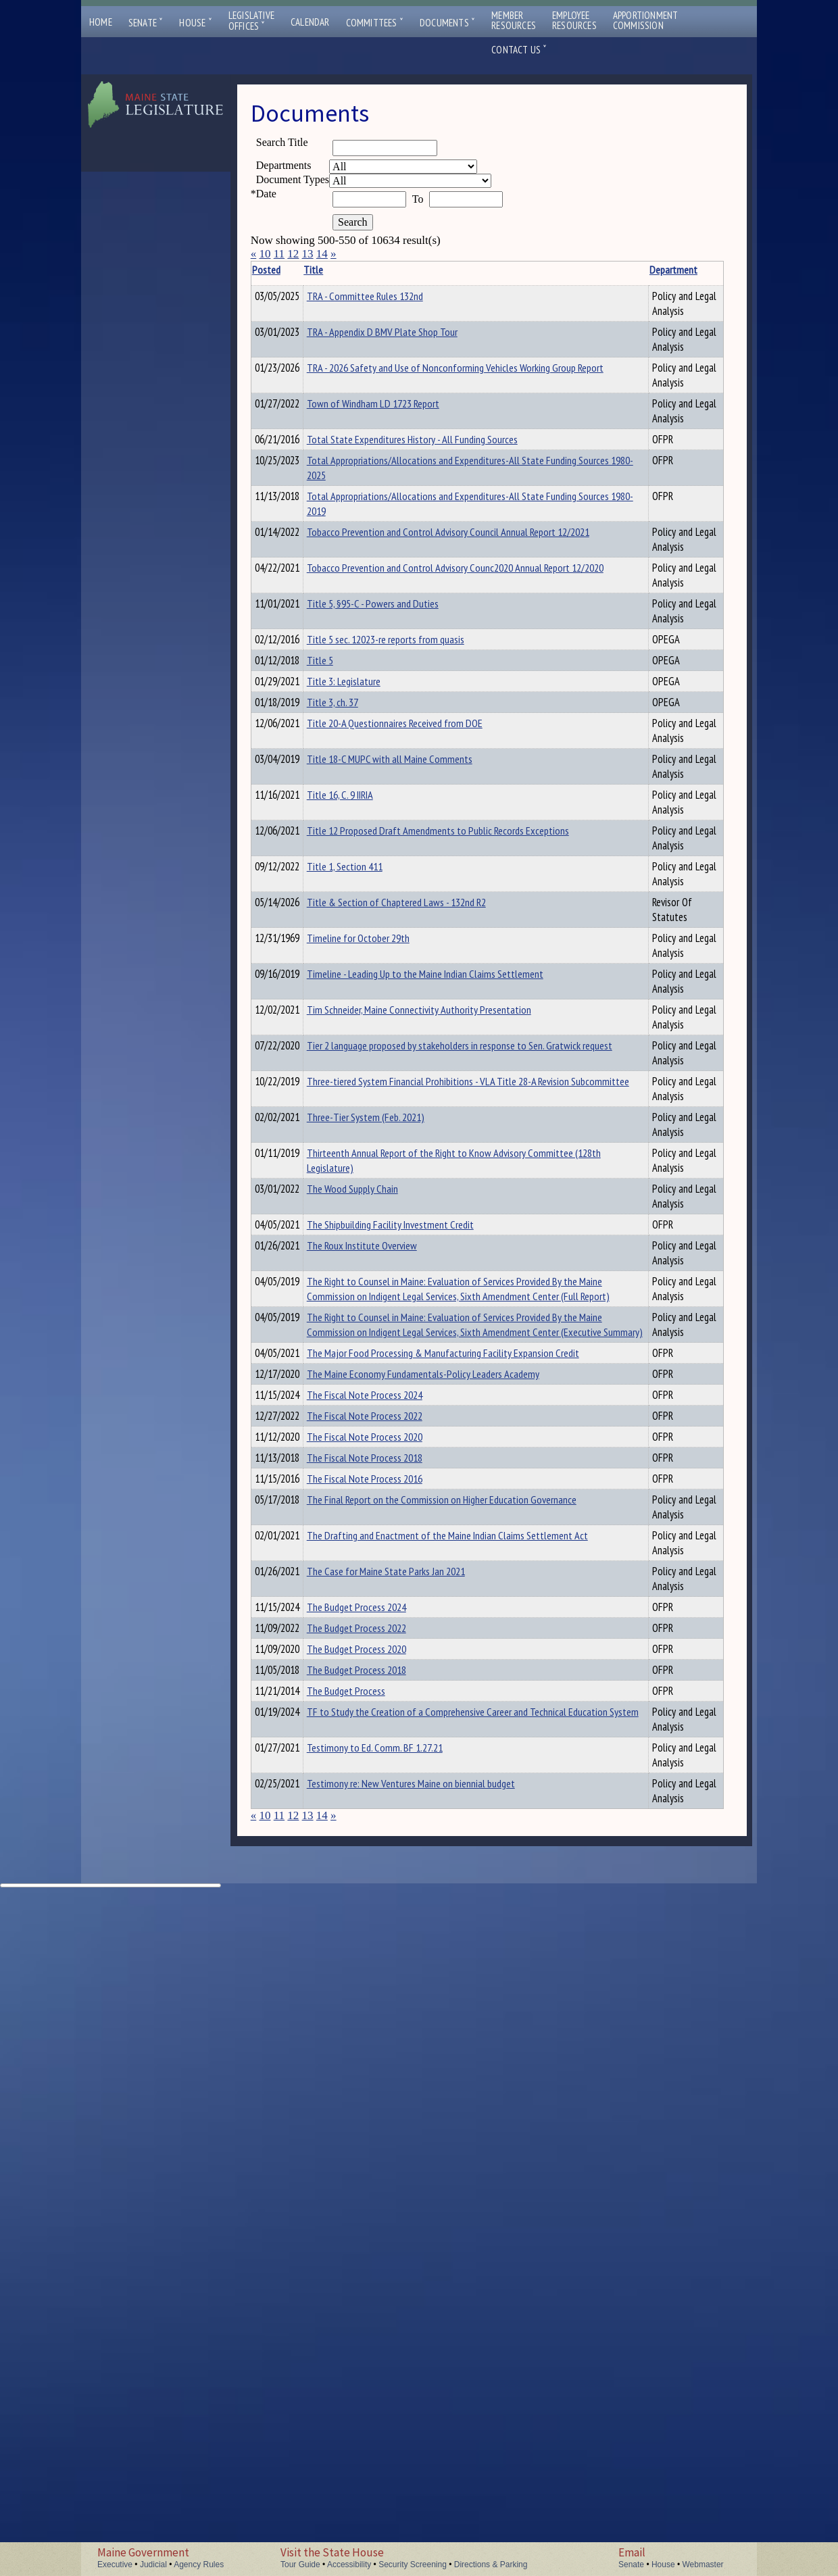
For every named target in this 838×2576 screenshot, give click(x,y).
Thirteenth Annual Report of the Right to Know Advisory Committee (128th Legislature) (408, 1510)
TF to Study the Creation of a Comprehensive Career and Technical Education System (398, 2356)
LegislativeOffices (251, 21)
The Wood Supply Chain (373, 1546)
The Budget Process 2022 (377, 2198)
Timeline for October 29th (379, 1191)
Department (534, 269)
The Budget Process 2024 (377, 2176)
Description (588, 269)
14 (322, 253)
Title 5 (341, 833)
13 (308, 253)
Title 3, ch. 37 (353, 879)
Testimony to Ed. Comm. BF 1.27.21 (396, 2392)
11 (279, 253)
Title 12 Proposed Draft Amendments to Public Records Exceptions (407, 1061)
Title (334, 269)
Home (100, 22)
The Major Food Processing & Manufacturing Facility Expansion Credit (415, 1809)
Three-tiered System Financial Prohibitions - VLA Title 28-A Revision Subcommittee (413, 1401)
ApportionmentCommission (646, 20)
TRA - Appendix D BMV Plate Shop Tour (403, 346)
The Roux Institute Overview (383, 1619)
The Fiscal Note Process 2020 (385, 1919)
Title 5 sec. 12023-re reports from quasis (406, 810)
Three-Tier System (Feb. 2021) (386, 1444)
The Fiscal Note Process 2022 (385, 1896)
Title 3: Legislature (364, 856)
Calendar (310, 22)
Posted (286, 269)
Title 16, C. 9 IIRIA (361, 1003)
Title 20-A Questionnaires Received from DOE (415, 902)
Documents (447, 22)
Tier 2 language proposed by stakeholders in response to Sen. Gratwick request (413, 1351)
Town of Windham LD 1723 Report (394, 470)
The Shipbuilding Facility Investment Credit (411, 1596)
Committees (374, 22)
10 (264, 253)
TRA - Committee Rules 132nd (386, 296)
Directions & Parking (491, 2564)
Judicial (153, 2564)
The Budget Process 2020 (377, 2221)
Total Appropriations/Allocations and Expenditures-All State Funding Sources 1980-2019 (405, 622)
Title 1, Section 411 (365, 1104)
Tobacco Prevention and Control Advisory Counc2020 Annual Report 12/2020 (408, 716)
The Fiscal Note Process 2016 (385, 2000)
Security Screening (412, 2564)
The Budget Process (367, 2267)
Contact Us (519, 49)
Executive (114, 2564)
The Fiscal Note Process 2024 (385, 1873)
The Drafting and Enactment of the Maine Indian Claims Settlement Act (410, 2082)
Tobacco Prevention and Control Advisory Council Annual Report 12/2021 (408, 665)
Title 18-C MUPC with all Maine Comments (410, 952)
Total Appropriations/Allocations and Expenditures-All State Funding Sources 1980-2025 (405, 571)
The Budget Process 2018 (377, 2244)
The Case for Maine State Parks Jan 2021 (407, 2125)
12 (293, 253)
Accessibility (349, 2564)
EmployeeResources (574, 20)
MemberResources (513, 20)
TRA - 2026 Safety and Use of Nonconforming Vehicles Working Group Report (416, 409)
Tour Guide (300, 2564)
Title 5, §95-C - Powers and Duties (394, 759)
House (195, 22)
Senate (146, 22)
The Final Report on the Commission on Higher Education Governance (405, 2031)
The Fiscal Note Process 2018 (385, 1942)
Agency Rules (199, 2564)
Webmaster (702, 2564)
